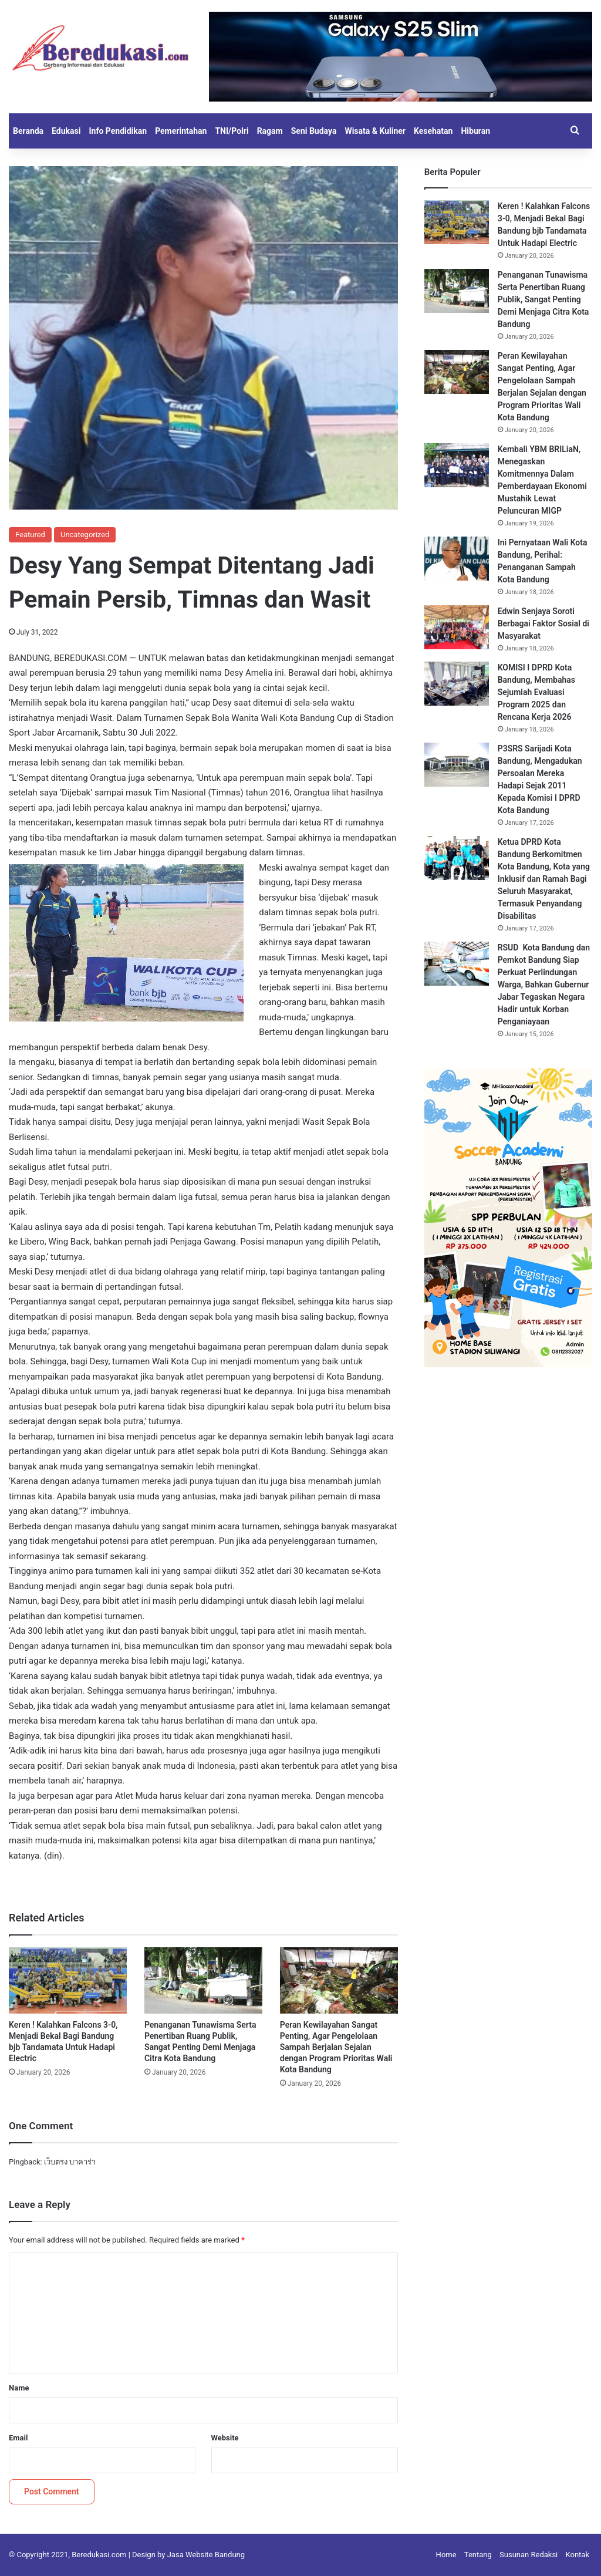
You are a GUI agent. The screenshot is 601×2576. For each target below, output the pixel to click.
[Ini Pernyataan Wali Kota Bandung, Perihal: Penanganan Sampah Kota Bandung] (456, 559)
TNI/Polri (231, 131)
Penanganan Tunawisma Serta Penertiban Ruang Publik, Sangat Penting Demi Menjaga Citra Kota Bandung (543, 299)
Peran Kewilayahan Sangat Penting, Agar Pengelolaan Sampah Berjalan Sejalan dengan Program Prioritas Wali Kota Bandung (336, 2047)
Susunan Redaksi (528, 2554)
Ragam (270, 131)
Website (225, 2437)
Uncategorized (84, 534)
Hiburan (475, 131)
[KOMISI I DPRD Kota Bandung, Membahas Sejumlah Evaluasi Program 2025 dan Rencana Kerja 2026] (456, 684)
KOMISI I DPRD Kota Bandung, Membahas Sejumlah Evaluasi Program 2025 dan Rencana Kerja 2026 (536, 692)
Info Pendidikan (118, 131)
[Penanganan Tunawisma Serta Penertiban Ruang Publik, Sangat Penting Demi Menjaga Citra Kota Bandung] (203, 1980)
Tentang (478, 2554)
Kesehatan (433, 131)
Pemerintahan (181, 131)
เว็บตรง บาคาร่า (70, 2161)
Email (18, 2437)
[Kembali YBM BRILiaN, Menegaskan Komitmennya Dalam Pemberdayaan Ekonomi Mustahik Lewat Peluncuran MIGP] (456, 465)
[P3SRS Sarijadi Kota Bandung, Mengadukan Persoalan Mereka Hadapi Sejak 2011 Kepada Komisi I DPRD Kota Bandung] (456, 765)
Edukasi (66, 131)
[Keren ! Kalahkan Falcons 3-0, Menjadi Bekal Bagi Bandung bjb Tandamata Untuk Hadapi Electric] (68, 1980)
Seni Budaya (314, 131)
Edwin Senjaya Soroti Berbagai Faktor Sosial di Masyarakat (543, 623)
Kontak (578, 2554)
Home (446, 2554)
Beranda (28, 131)
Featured (30, 534)
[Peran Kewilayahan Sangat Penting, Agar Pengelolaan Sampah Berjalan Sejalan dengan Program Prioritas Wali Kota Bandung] (339, 1980)
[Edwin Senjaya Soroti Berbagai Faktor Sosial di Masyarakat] (456, 627)
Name (19, 2387)
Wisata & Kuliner (375, 131)
